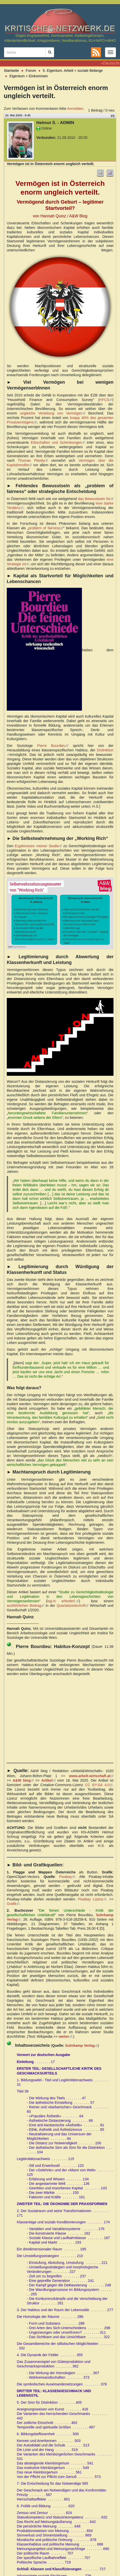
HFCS (105, 400)
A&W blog (23, 1780)
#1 (113, 116)
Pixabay (67, 1877)
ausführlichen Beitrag (25, 1606)
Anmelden (75, 109)
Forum (31, 71)
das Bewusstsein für (95, 499)
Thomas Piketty (33, 460)
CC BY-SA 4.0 (98, 1785)
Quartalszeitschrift (72, 1606)
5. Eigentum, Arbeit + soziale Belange (73, 71)
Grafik (13, 1904)
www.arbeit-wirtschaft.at (91, 1776)
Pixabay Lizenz (92, 1899)
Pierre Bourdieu (52, 746)
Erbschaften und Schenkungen (58, 442)
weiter (65, 2036)
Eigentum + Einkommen (29, 76)
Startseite (11, 71)
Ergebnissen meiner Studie (38, 846)
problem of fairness (46, 528)
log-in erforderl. (63, 1601)
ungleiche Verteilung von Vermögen (52, 413)
